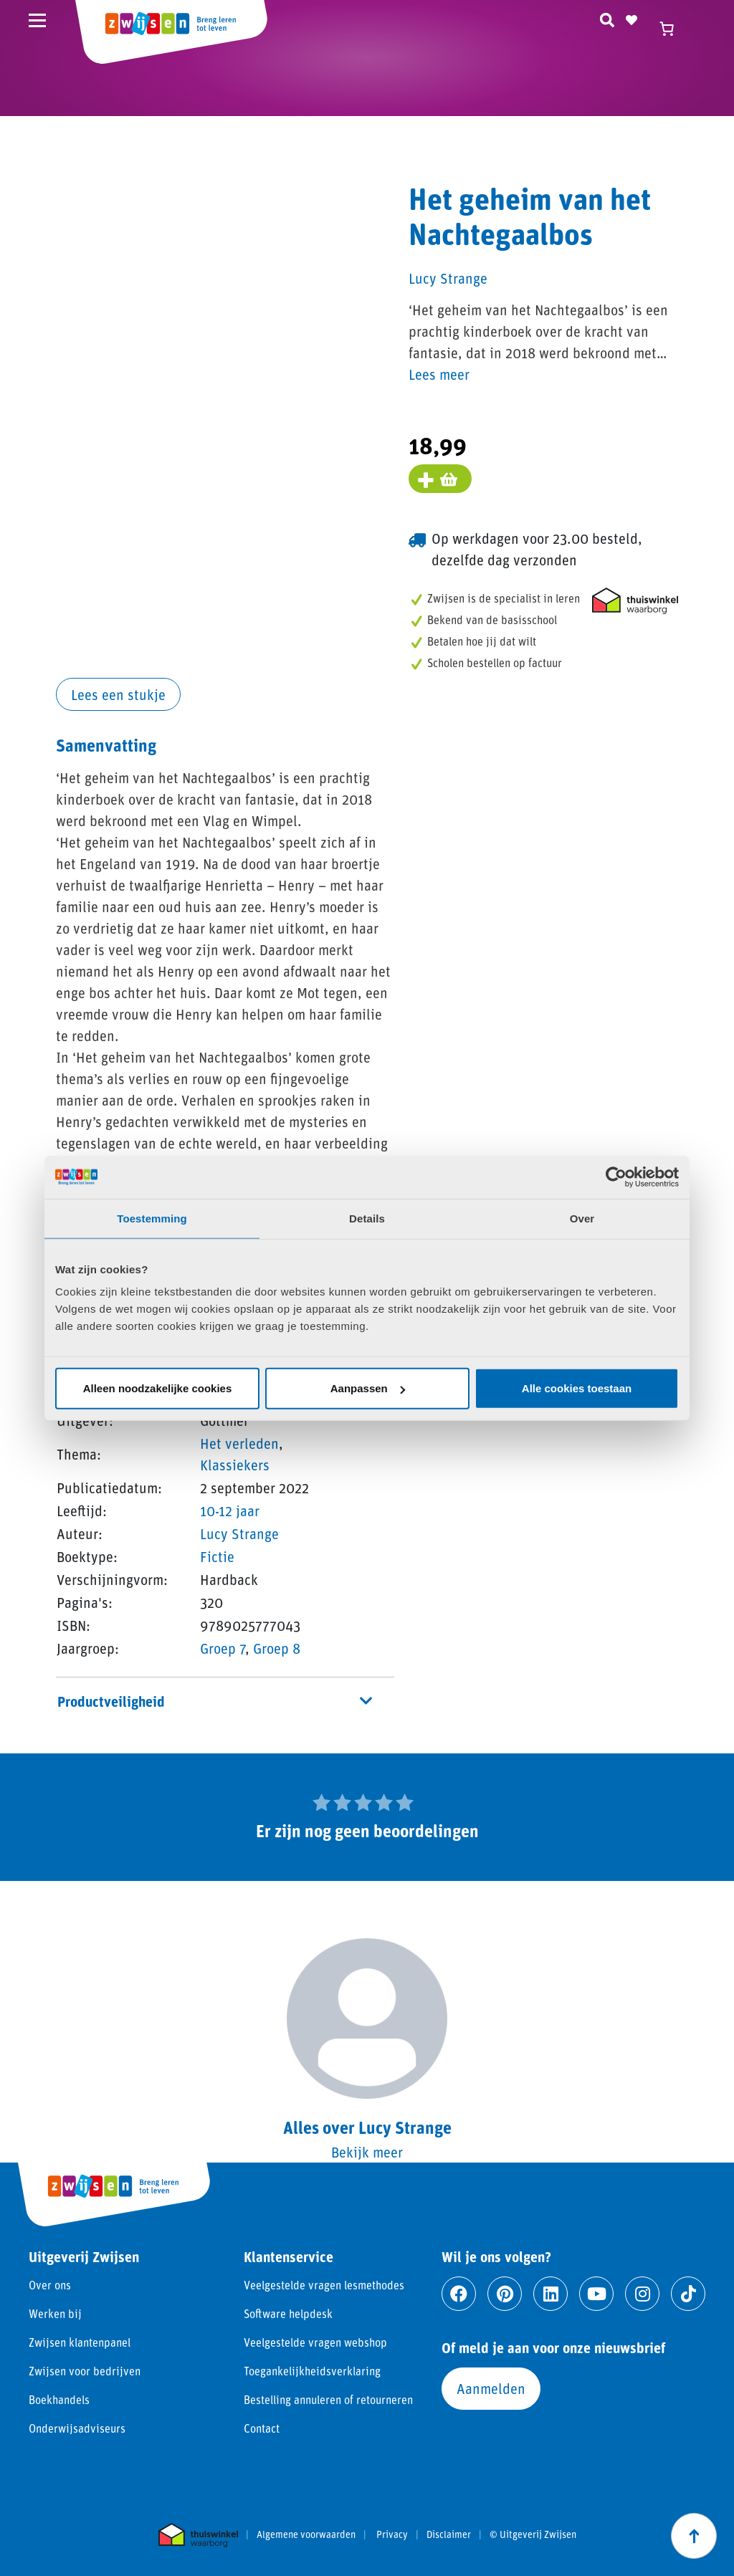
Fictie (217, 1556)
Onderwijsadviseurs (77, 2428)
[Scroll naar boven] (694, 2536)
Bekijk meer (367, 2151)
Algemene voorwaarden (306, 2534)
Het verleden (239, 1443)
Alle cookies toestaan (576, 1388)
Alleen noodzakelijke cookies (157, 1388)
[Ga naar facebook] (459, 2293)
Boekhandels (59, 2399)
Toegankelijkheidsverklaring (312, 2370)
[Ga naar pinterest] (504, 2293)
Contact (262, 2428)
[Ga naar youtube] (596, 2293)
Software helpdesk (288, 2313)
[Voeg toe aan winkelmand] (440, 478)
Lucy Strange (239, 1533)
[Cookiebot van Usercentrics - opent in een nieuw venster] (616, 1176)
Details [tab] (367, 1218)
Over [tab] (582, 1218)
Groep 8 (276, 1648)
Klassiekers (235, 1464)
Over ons (50, 2284)
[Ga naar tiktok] (688, 2293)
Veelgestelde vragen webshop (315, 2342)
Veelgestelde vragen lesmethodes (324, 2284)
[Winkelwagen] (673, 28)
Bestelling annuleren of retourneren (328, 2399)
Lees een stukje (118, 694)
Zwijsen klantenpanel (79, 2342)
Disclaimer (448, 2534)
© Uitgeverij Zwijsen (533, 2534)
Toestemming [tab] (152, 1218)
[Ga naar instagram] (642, 2293)
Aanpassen (367, 1388)
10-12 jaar (229, 1510)
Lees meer (439, 374)
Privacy (392, 2534)
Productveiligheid (215, 1701)
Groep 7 (222, 1648)
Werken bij (55, 2313)
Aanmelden (491, 2388)
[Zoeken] (607, 18)
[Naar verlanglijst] (631, 18)
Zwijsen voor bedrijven (84, 2370)
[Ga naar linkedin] (550, 2293)
